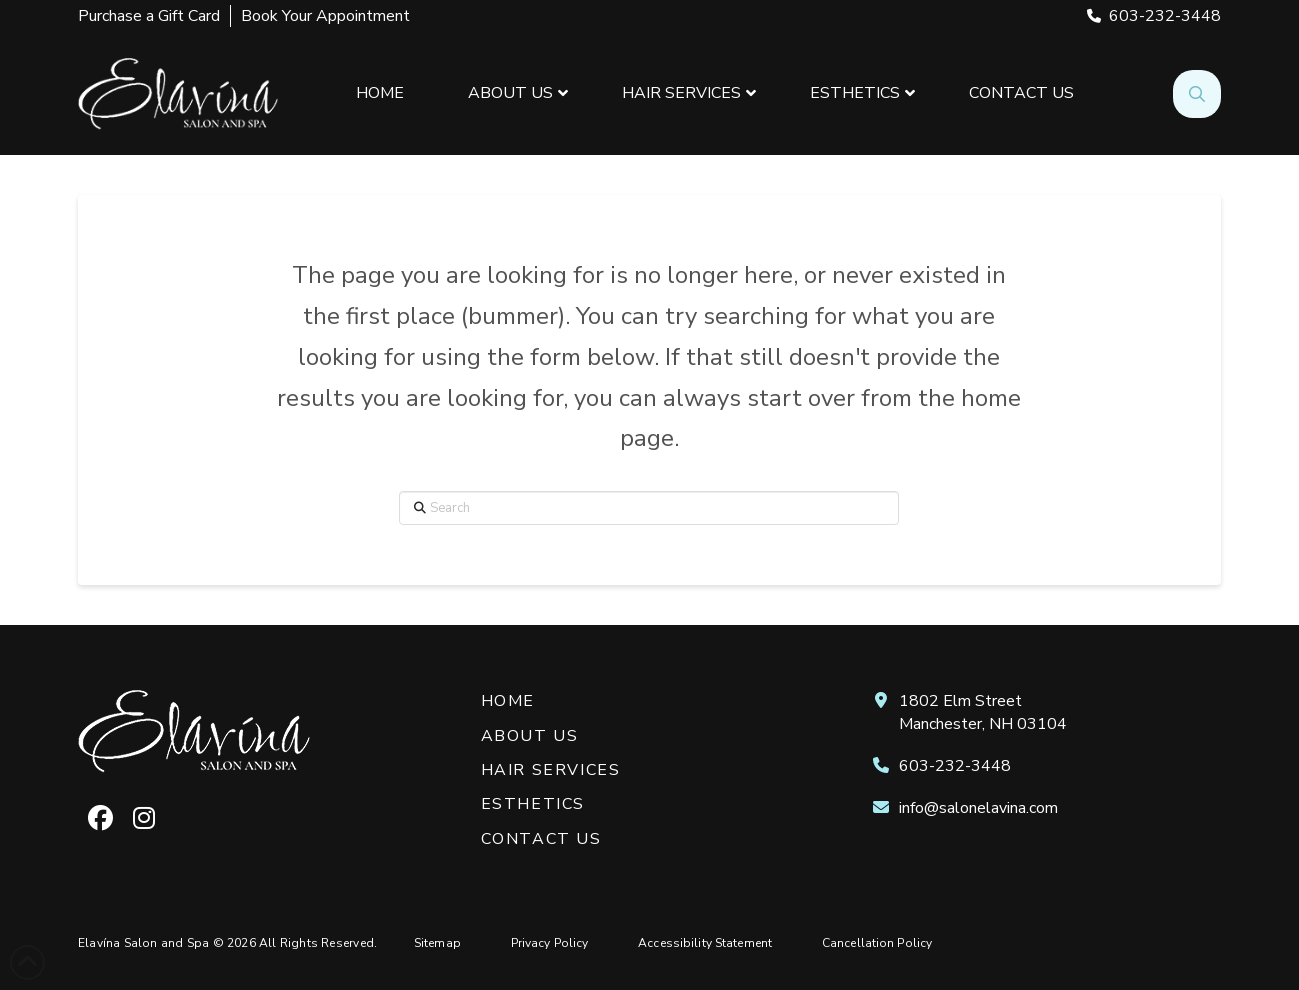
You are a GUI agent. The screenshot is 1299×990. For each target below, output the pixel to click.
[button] (1197, 94)
